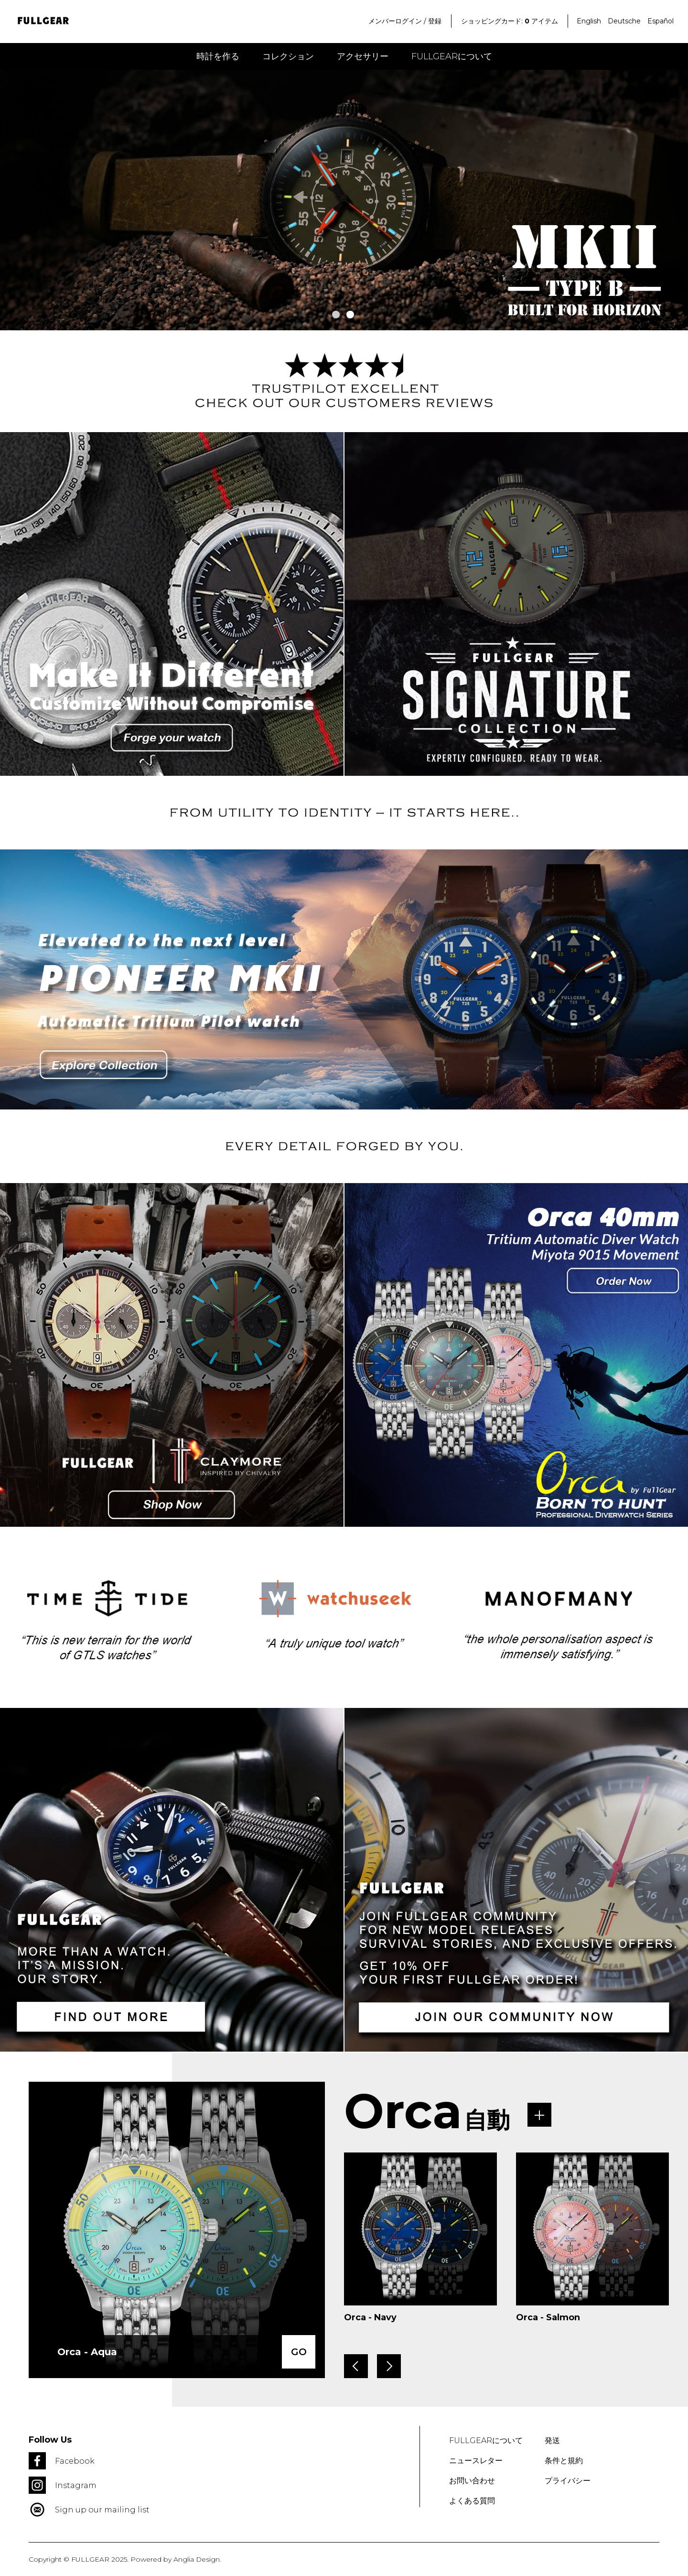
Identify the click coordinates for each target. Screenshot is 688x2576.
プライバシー (568, 2480)
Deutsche (624, 21)
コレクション (288, 56)
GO (299, 2352)
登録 (434, 21)
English (589, 21)
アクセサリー (362, 56)
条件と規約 (564, 2460)
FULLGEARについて (451, 56)
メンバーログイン (395, 21)
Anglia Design (196, 2559)
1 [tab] (335, 315)
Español (660, 21)
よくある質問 (472, 2500)
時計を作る (217, 56)
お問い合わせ (472, 2480)
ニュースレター (476, 2460)
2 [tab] (350, 315)
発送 (552, 2440)
